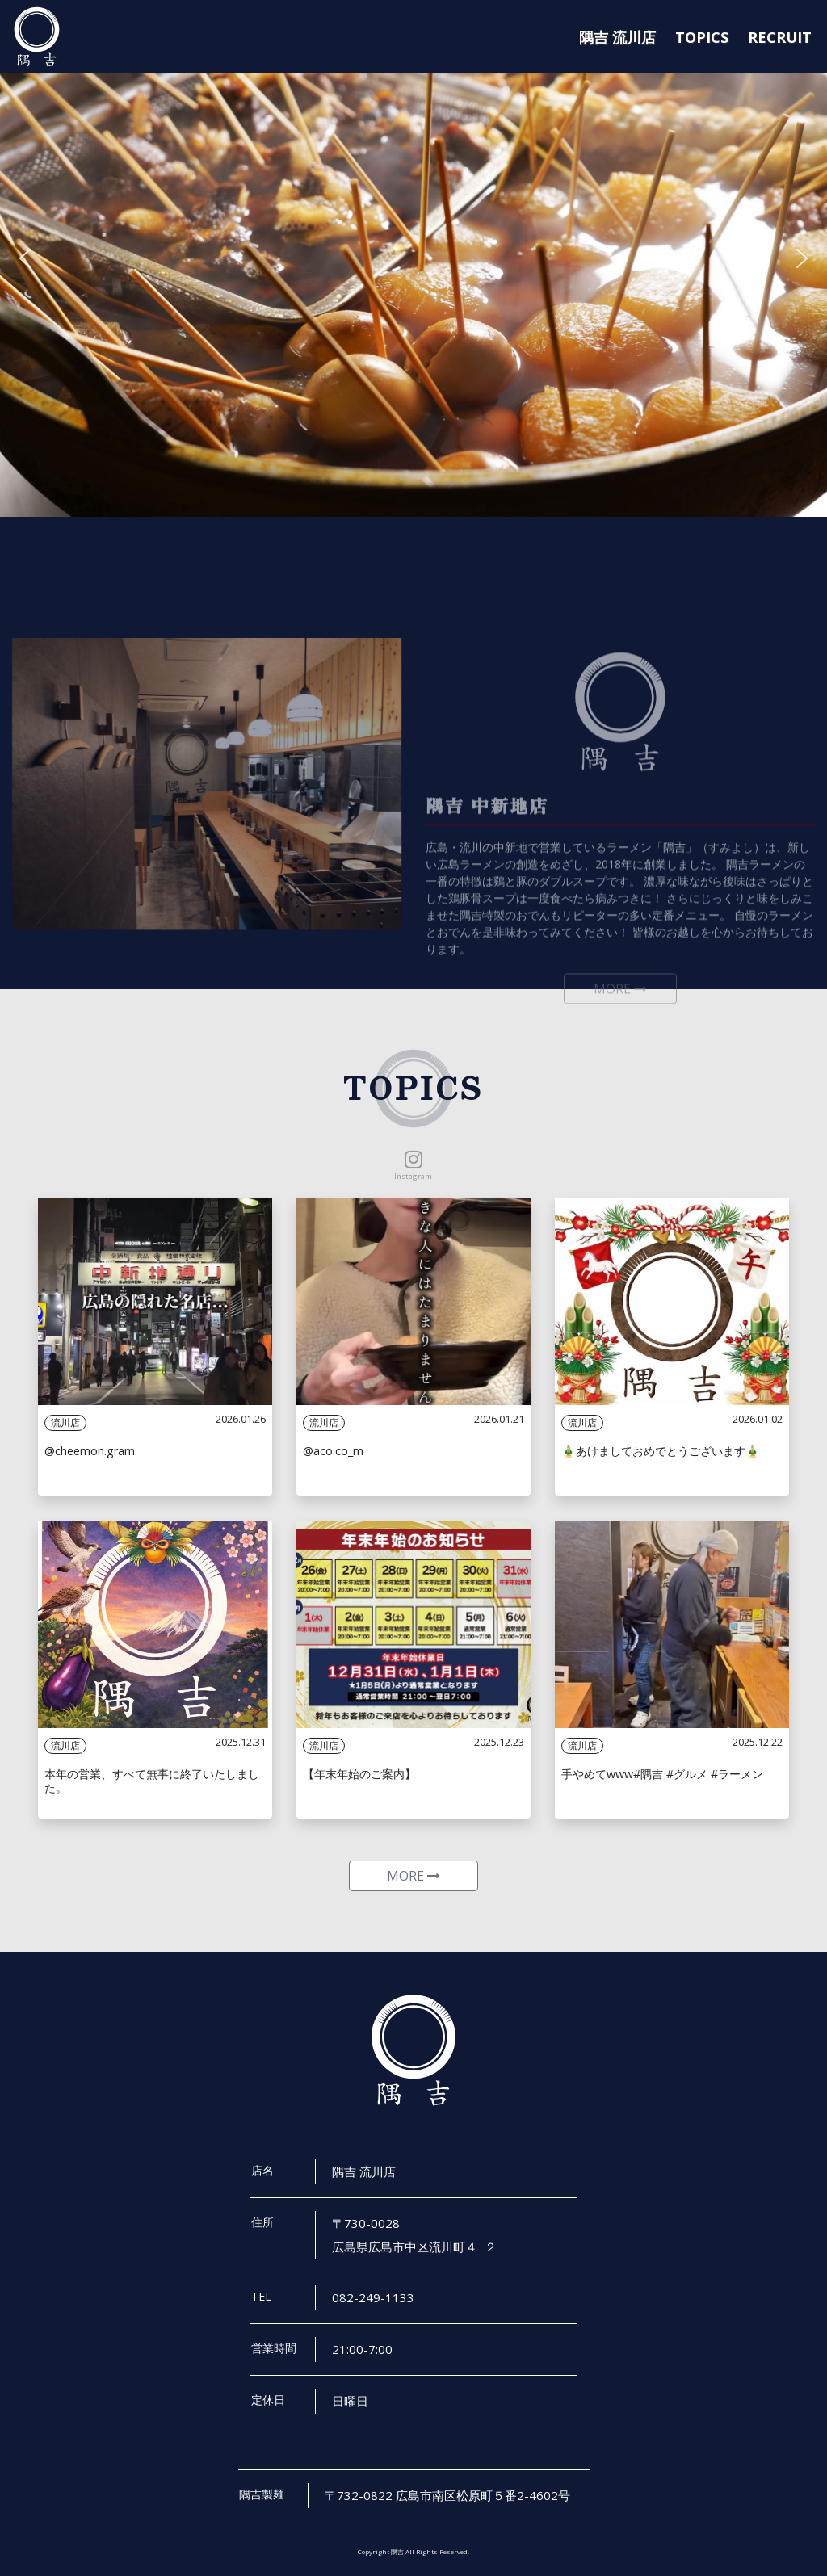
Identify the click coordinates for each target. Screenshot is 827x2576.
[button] (25, 258)
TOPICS (701, 37)
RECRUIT (780, 37)
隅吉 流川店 (617, 37)
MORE (413, 1876)
